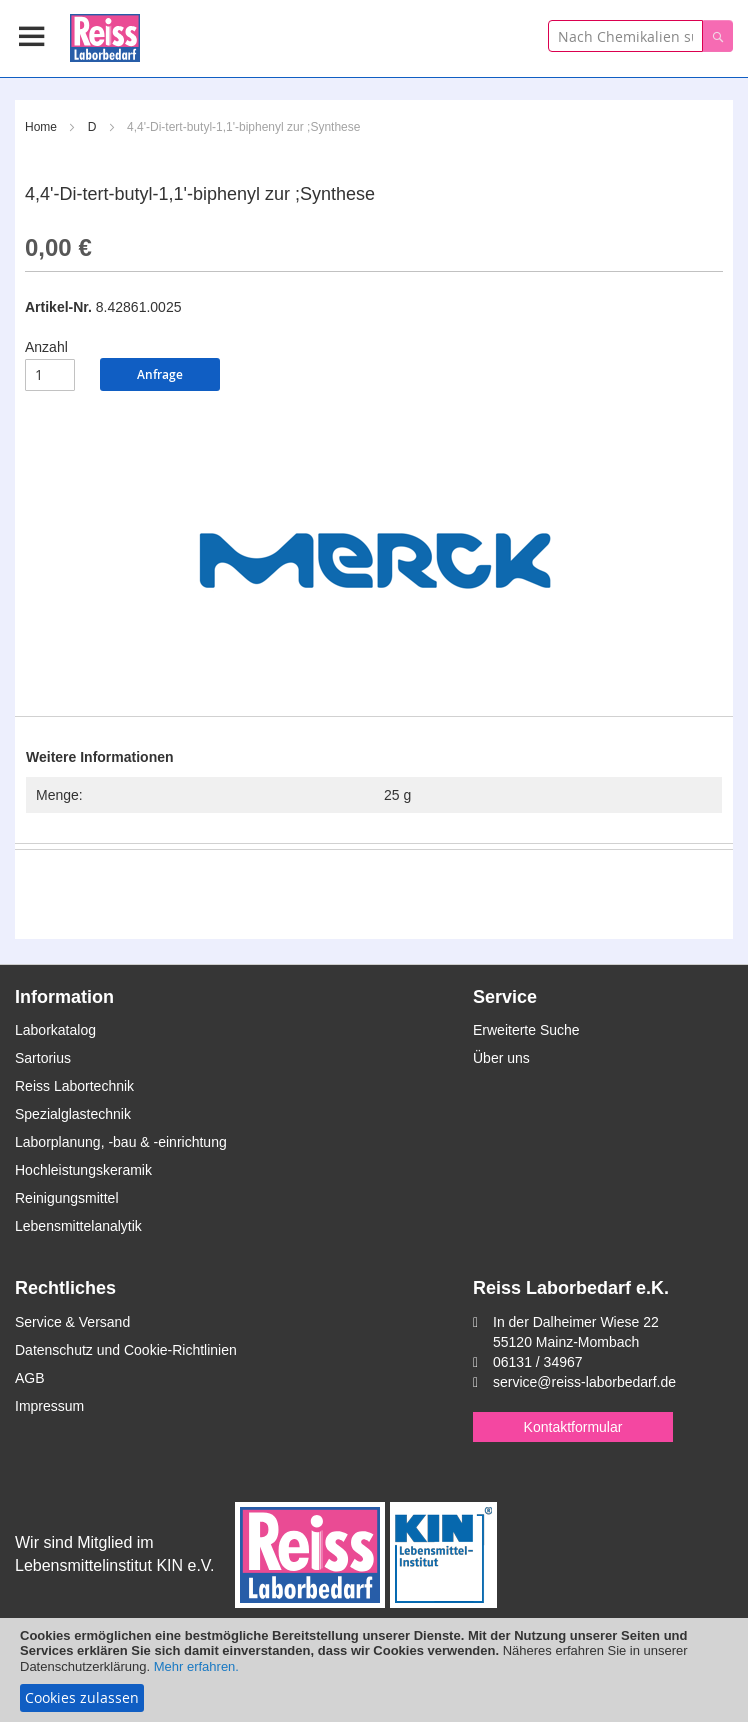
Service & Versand (72, 1322)
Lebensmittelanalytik (78, 1226)
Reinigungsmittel (67, 1198)
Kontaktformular (573, 1427)
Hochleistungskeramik (83, 1170)
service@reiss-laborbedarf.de (584, 1382)
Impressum (49, 1406)
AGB (30, 1378)
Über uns (501, 1058)
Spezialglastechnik (73, 1114)
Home (41, 127)
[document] (374, 1670)
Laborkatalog (55, 1030)
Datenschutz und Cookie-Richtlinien (126, 1350)
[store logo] (105, 34)
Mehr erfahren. (196, 1666)
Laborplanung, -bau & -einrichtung (121, 1142)
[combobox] (625, 36)
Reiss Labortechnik (74, 1086)
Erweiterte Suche (526, 1030)
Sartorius (43, 1058)
